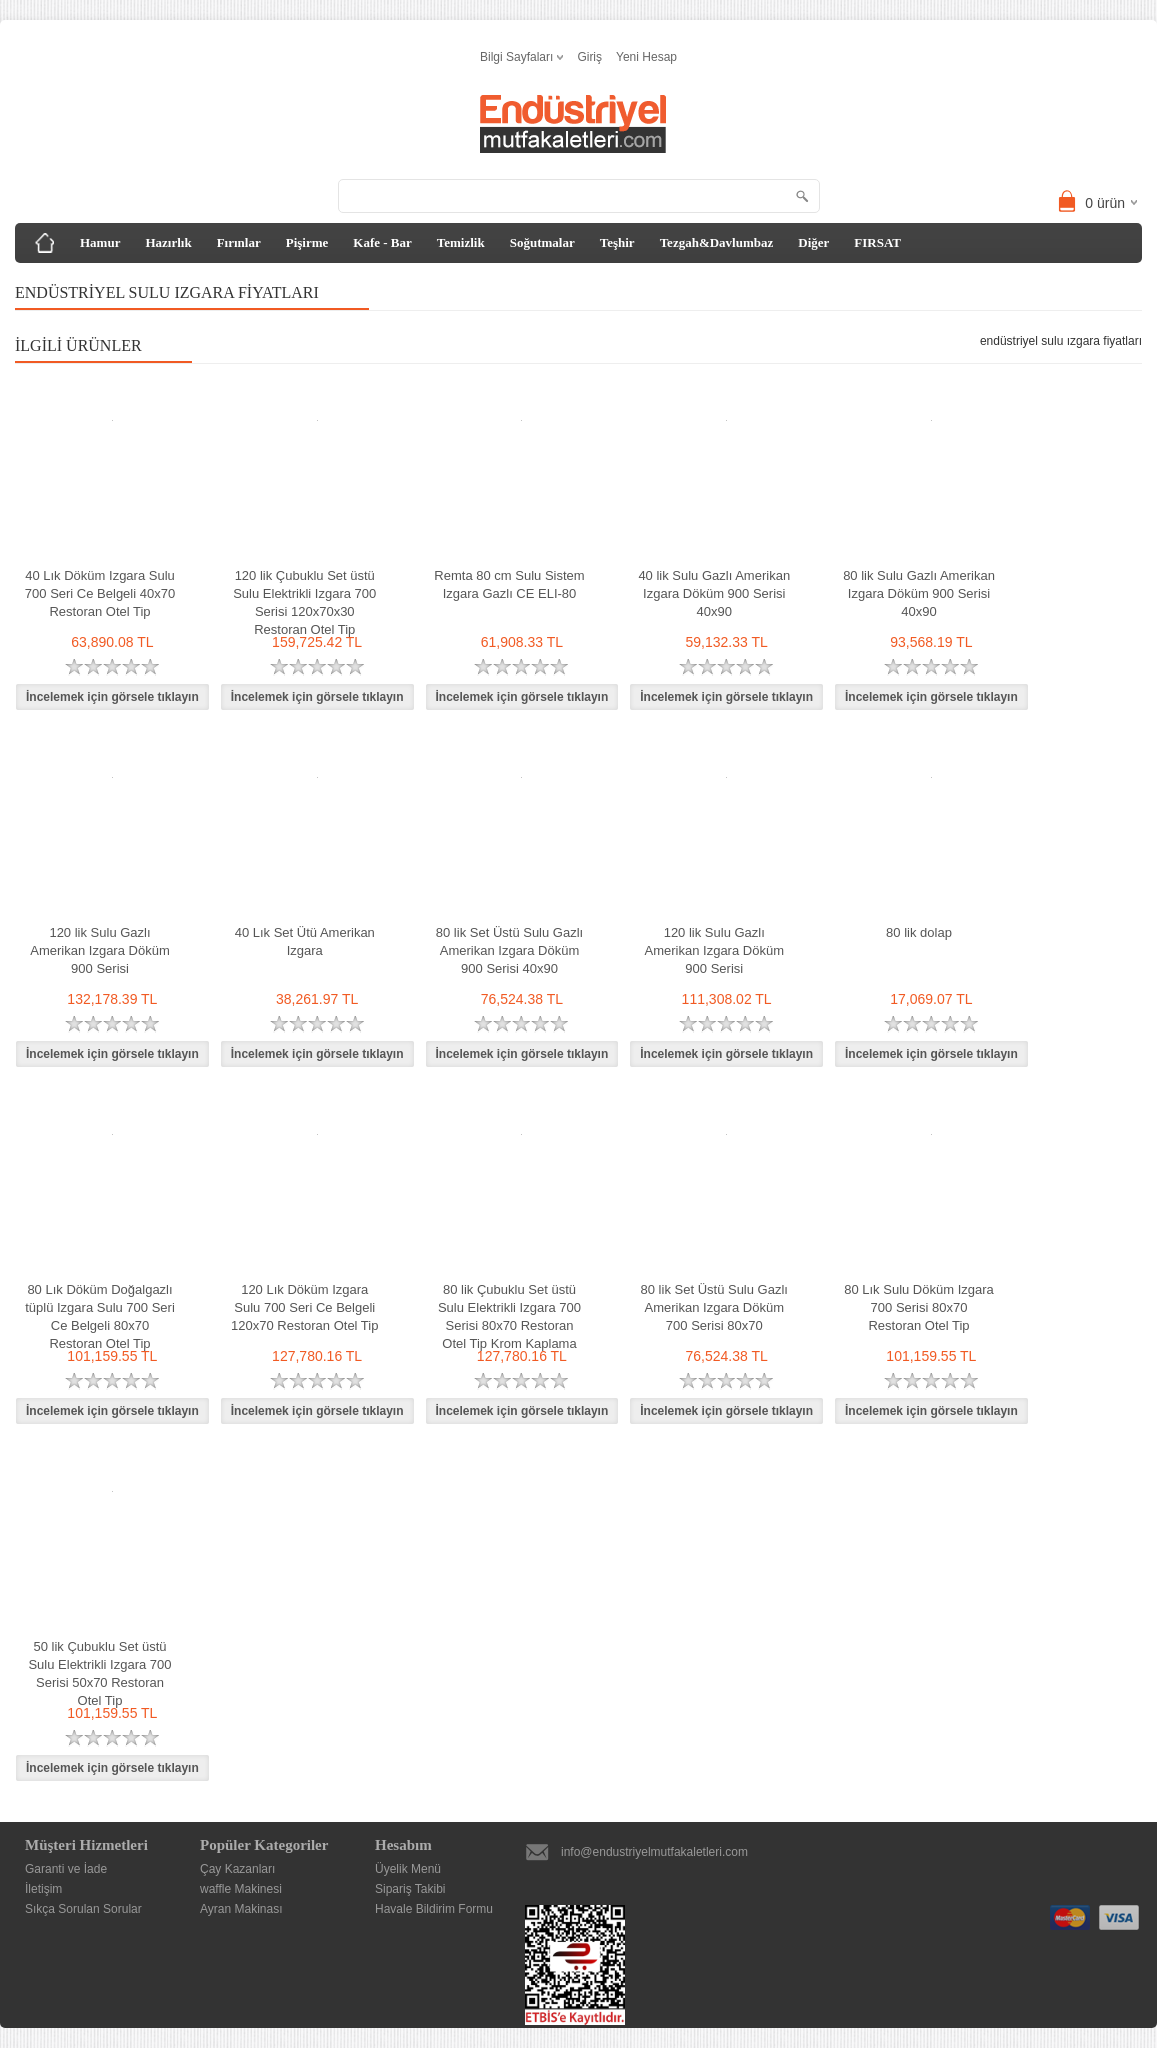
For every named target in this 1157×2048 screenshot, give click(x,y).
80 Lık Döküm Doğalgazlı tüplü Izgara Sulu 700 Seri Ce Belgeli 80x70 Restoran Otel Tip (100, 1316)
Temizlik (461, 242)
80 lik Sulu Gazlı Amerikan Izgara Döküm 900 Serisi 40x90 (919, 593)
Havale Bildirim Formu (434, 1909)
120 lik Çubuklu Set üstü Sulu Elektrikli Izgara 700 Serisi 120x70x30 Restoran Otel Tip (304, 602)
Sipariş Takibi (410, 1889)
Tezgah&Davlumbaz (717, 242)
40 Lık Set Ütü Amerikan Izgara (305, 941)
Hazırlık (168, 242)
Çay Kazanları (237, 1869)
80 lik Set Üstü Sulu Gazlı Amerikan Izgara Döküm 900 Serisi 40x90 (509, 950)
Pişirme (307, 242)
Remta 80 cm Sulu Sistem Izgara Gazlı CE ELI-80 (509, 584)
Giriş (589, 57)
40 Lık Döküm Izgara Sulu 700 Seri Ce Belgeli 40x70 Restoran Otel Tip (100, 593)
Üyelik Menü (408, 1869)
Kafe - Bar (382, 242)
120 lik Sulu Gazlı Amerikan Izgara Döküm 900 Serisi (99, 950)
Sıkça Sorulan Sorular (83, 1909)
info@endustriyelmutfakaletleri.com (654, 1852)
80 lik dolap (919, 932)
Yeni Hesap (646, 57)
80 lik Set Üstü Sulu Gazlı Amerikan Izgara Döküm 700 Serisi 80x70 (714, 1307)
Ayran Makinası (241, 1909)
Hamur (100, 242)
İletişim (43, 1889)
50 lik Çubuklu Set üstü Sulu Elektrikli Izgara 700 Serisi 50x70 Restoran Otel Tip (99, 1673)
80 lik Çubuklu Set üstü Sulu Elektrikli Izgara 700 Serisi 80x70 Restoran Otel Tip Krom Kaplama (509, 1316)
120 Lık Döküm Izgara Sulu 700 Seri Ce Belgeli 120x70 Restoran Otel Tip (304, 1307)
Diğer (813, 242)
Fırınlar (239, 242)
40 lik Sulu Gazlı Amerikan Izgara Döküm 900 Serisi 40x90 (714, 593)
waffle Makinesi (241, 1889)
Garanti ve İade (66, 1869)
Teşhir (617, 242)
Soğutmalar (542, 242)
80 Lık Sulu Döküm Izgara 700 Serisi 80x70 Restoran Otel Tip (919, 1307)
